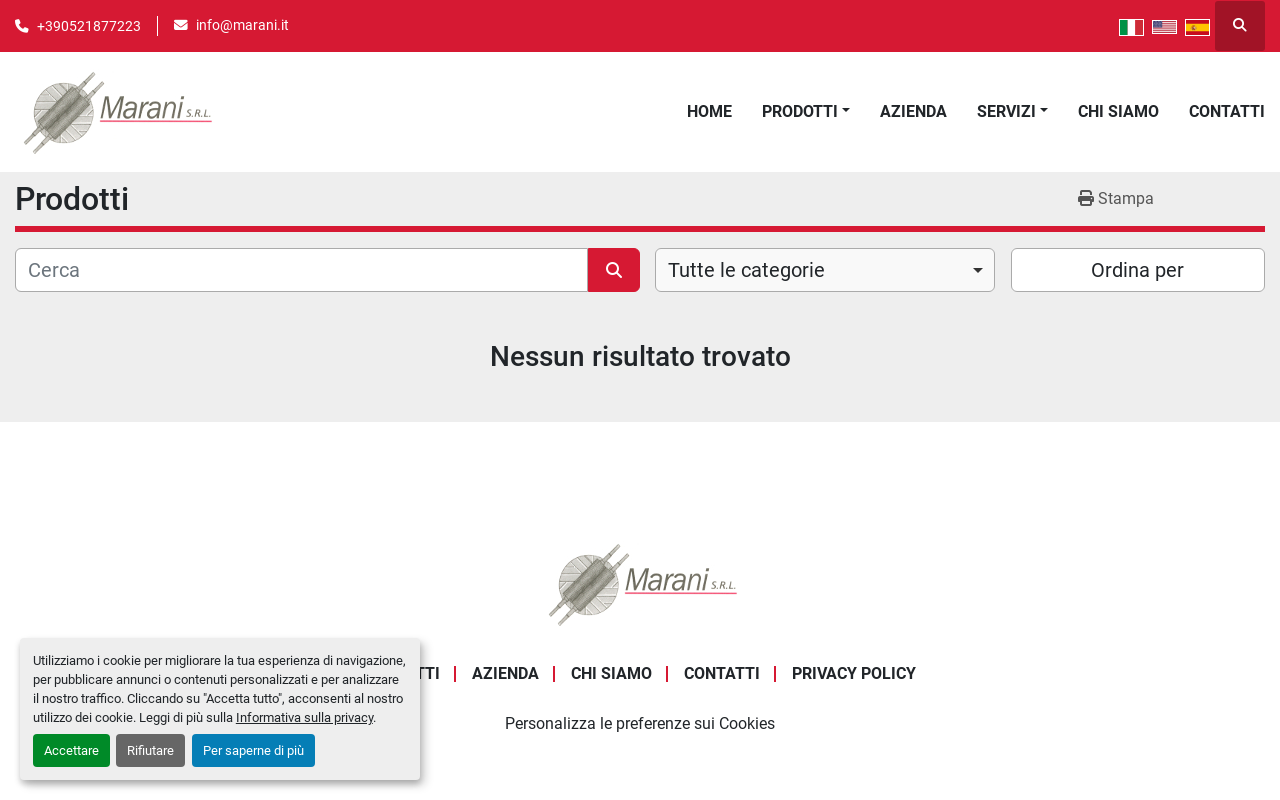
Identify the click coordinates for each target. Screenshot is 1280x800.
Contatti (1227, 111)
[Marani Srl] (640, 582)
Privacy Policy (854, 673)
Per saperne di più (253, 750)
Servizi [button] (1006, 111)
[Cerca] (301, 270)
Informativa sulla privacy (304, 717)
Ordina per (1137, 270)
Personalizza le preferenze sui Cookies (640, 723)
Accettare (71, 750)
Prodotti (800, 111)
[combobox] (825, 270)
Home (709, 111)
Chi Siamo (1118, 111)
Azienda (913, 111)
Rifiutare (150, 750)
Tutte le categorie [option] (746, 270)
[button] (806, 112)
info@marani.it (242, 25)
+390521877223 (89, 26)
